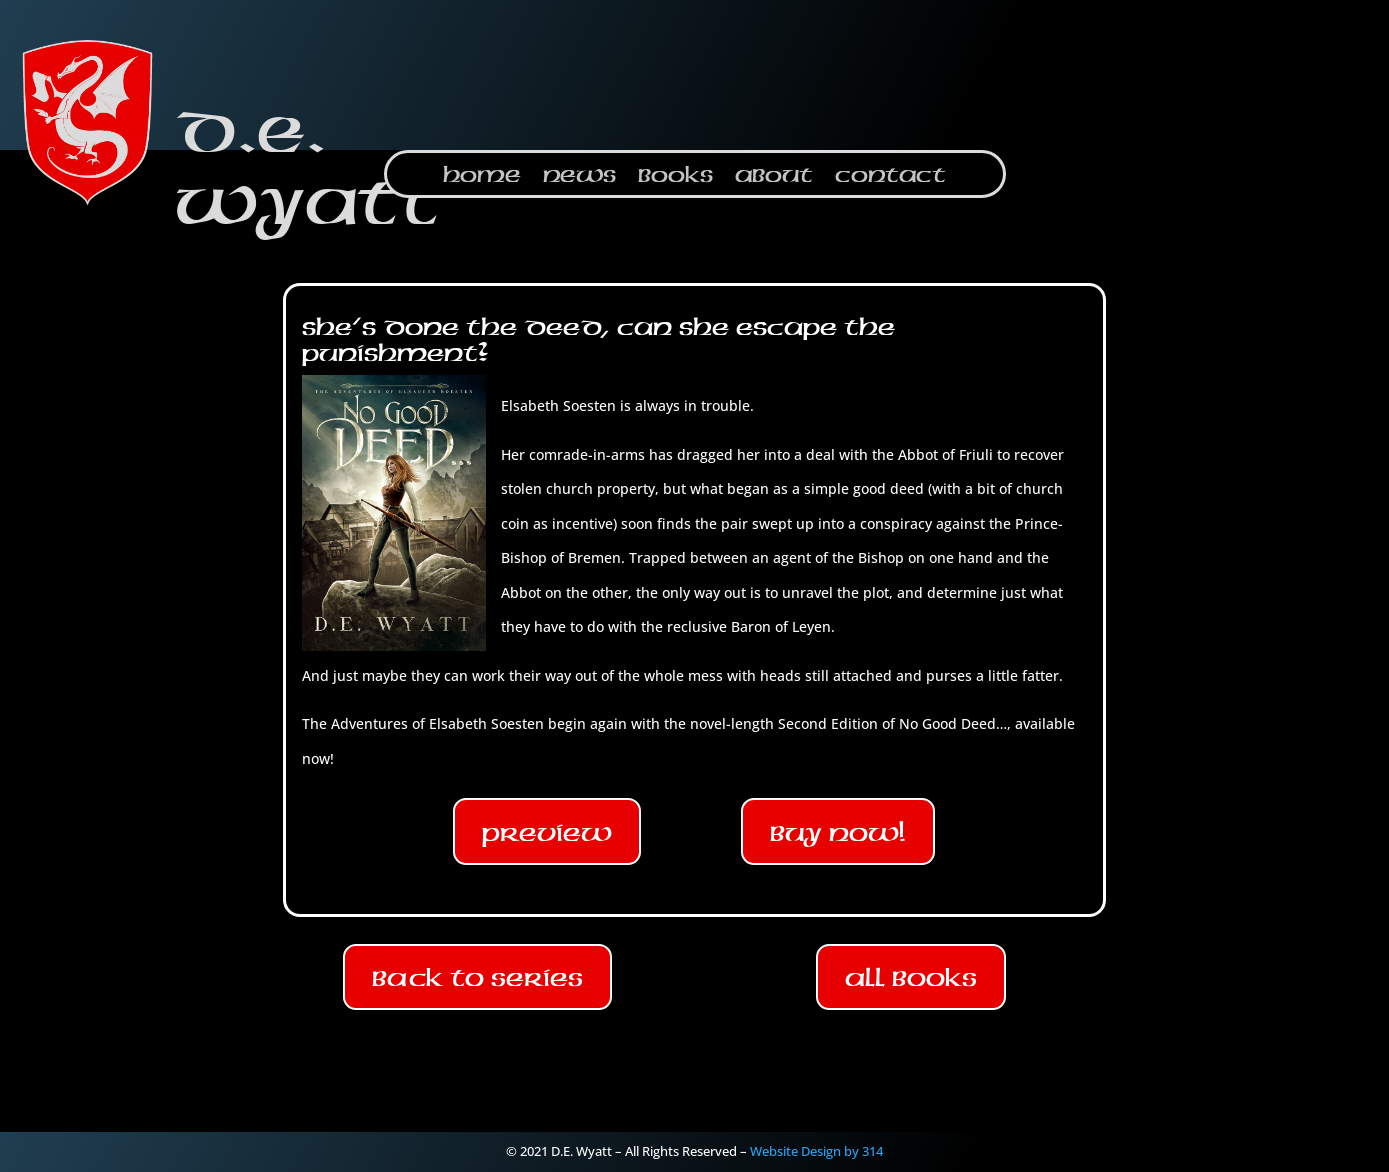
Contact (890, 177)
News (579, 177)
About (774, 177)
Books (675, 177)
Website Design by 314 (816, 1151)
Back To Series (477, 976)
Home (482, 177)
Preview (547, 831)
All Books (911, 976)
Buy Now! (838, 831)
